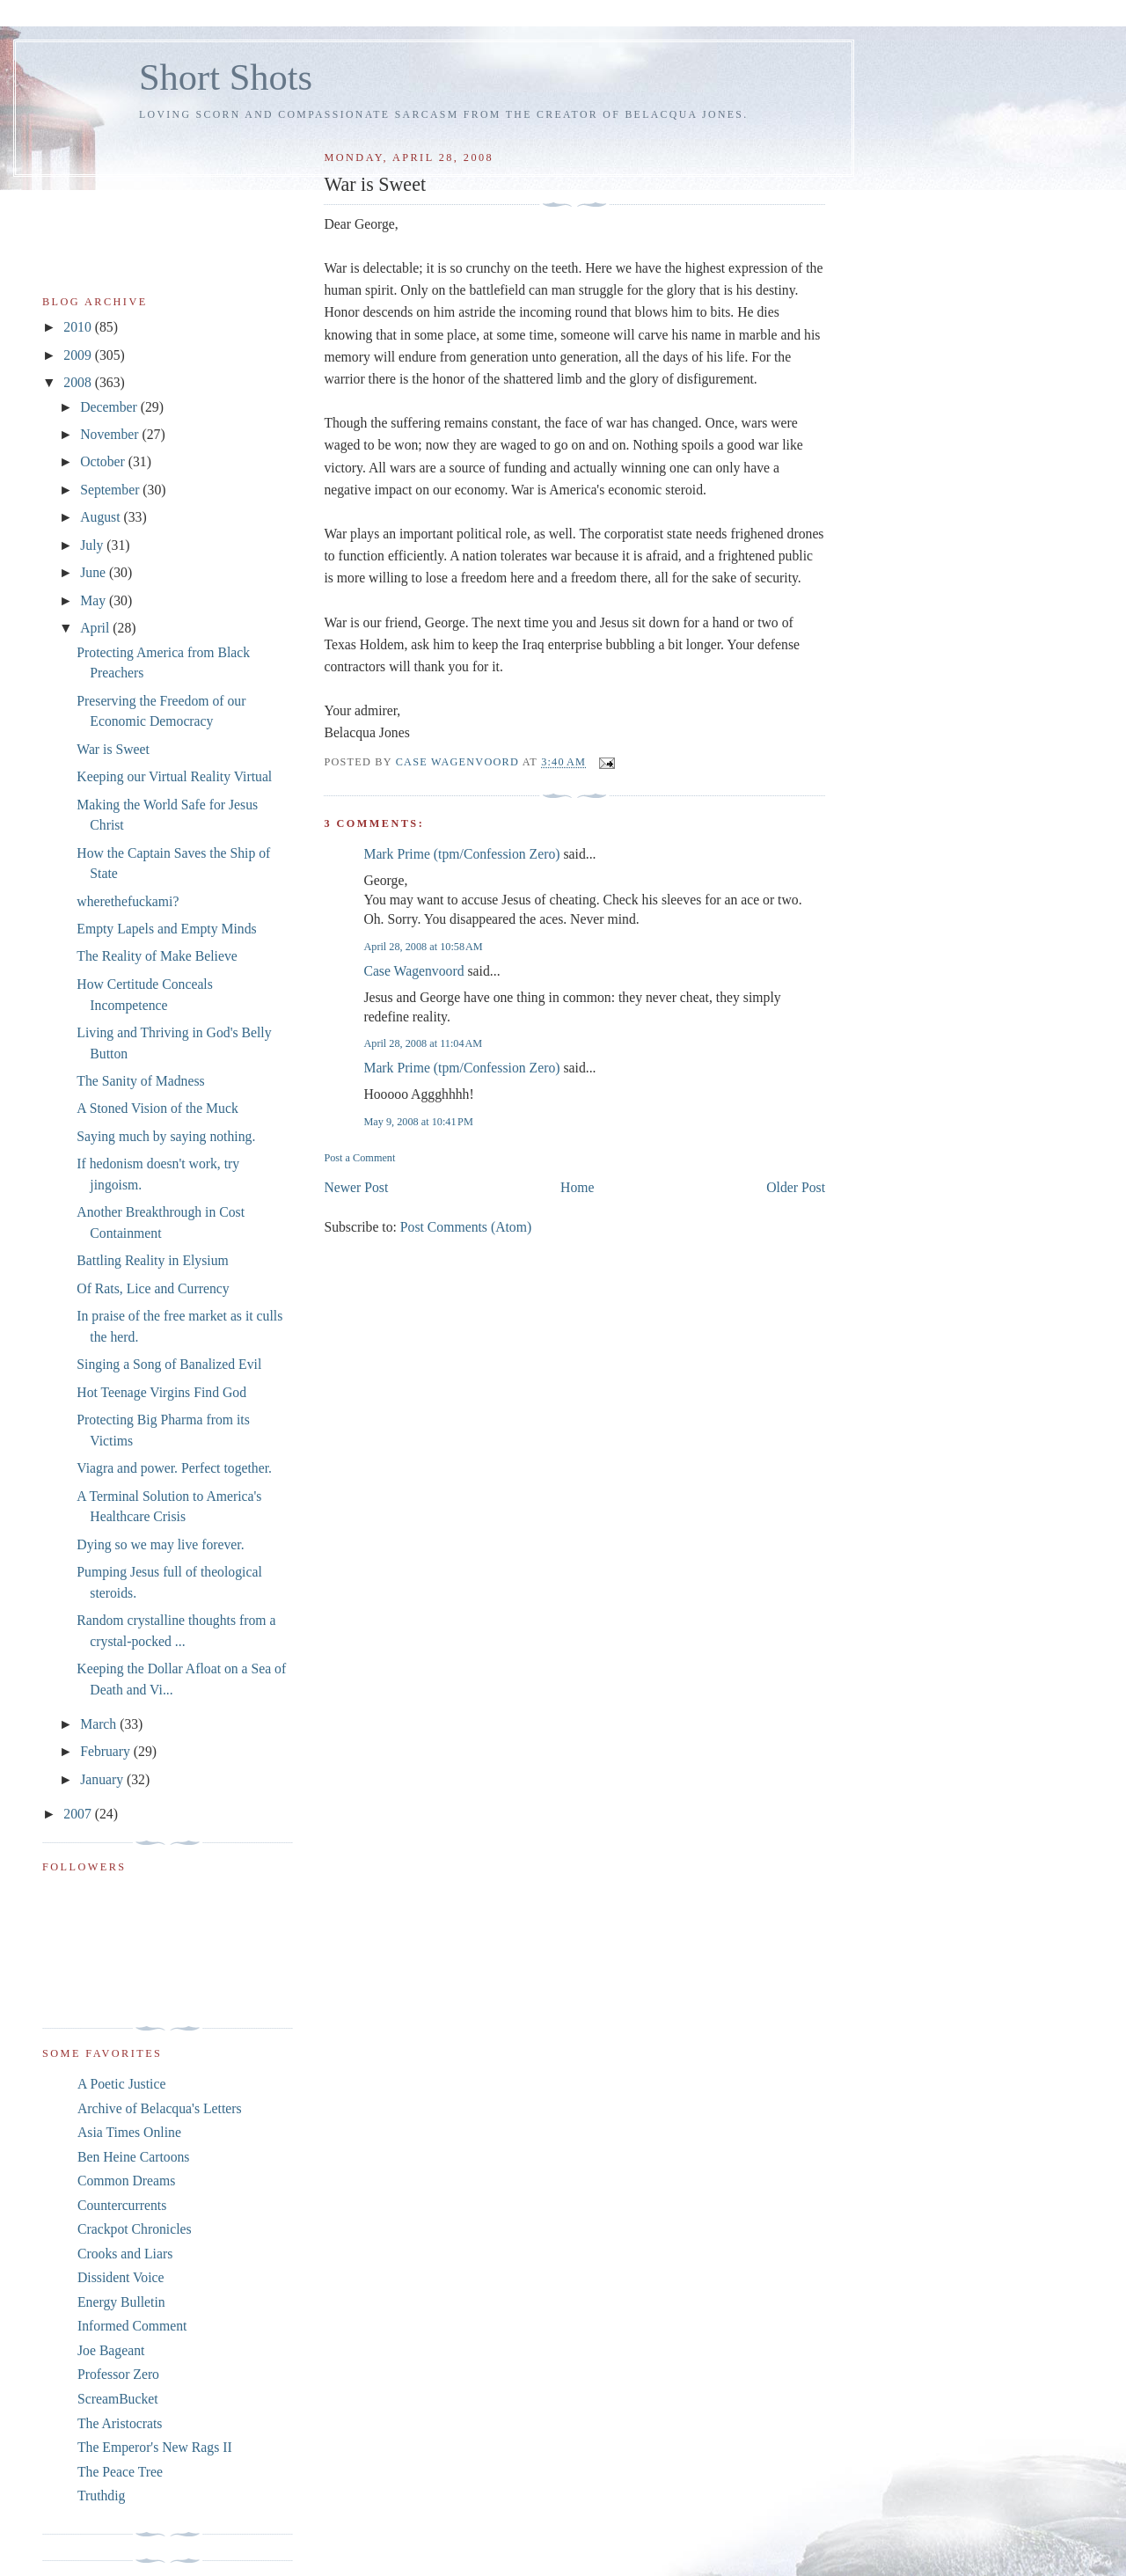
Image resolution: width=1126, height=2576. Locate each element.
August (101, 516)
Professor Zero (118, 2374)
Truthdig (101, 2495)
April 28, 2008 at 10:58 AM (422, 946)
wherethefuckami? (128, 901)
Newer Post (356, 1187)
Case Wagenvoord (413, 970)
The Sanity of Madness (140, 1080)
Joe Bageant (110, 2350)
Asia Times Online (129, 2132)
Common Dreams (126, 2180)
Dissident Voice (121, 2277)
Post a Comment (359, 1158)
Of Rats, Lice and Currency (153, 1288)
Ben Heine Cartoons (133, 2156)
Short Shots (225, 77)
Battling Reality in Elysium (152, 1260)
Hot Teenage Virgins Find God (161, 1392)
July (93, 545)
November (111, 434)
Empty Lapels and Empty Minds (166, 928)
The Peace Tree (120, 2471)
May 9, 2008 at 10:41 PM (417, 1122)
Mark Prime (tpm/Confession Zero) (461, 853)
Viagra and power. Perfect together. (174, 1467)
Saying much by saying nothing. (166, 1136)
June (94, 572)
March (100, 1723)
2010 (78, 326)
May (94, 600)
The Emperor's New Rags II (154, 2447)
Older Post (795, 1187)
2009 (78, 355)
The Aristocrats (119, 2423)
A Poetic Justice (121, 2083)
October (104, 461)
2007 (78, 1813)
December (110, 406)
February (107, 1751)
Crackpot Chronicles (134, 2228)
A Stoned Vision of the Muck (157, 1108)
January (103, 1779)
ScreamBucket (117, 2398)
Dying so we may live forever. (160, 1544)
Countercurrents (121, 2205)
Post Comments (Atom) (465, 1226)
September (111, 489)
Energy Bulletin (121, 2301)
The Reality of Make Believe (157, 955)
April (96, 627)
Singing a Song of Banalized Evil (169, 1364)
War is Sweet (113, 749)
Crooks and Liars (124, 2253)
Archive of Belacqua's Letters (159, 2108)
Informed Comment (131, 2325)
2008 (78, 382)
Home (577, 1187)
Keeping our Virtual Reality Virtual (174, 776)
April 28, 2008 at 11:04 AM (422, 1043)
